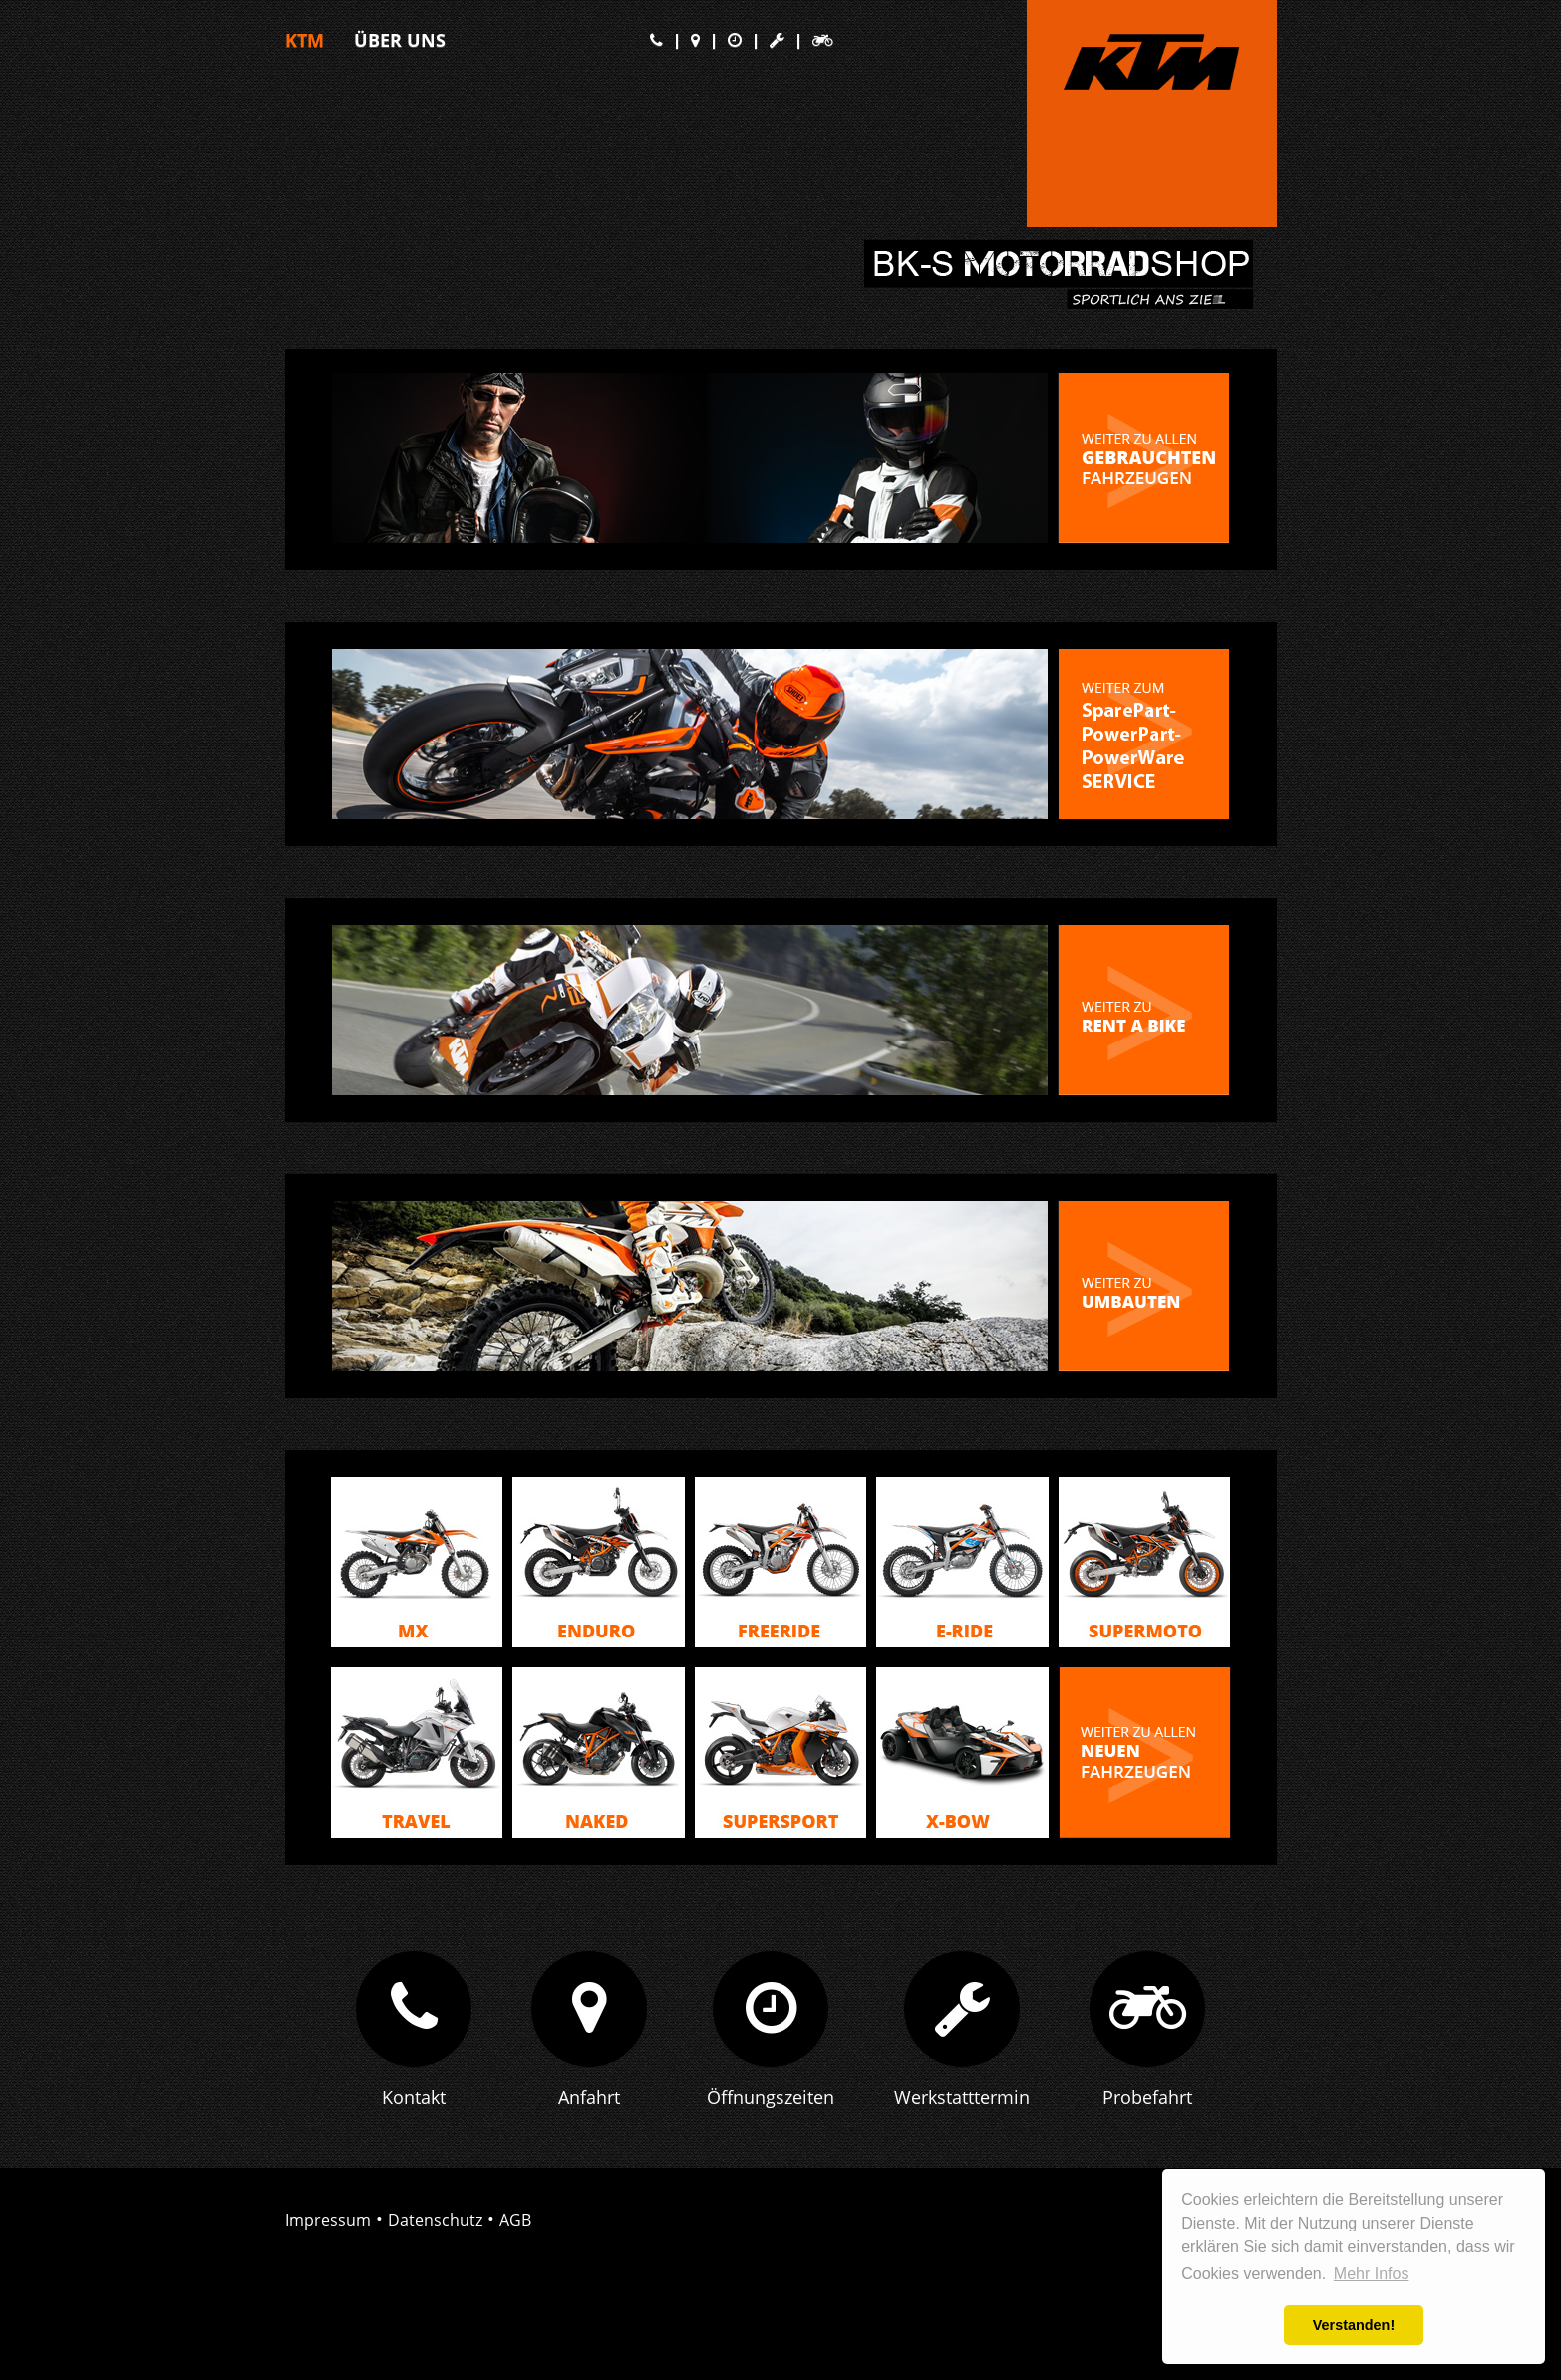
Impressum (328, 2232)
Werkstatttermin (962, 2110)
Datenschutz (435, 2232)
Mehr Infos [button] (1371, 2273)
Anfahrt (589, 2110)
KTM (304, 40)
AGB (515, 2232)
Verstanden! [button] (1354, 2325)
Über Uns (400, 40)
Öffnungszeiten (770, 2110)
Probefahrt (1147, 2110)
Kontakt (414, 2110)
